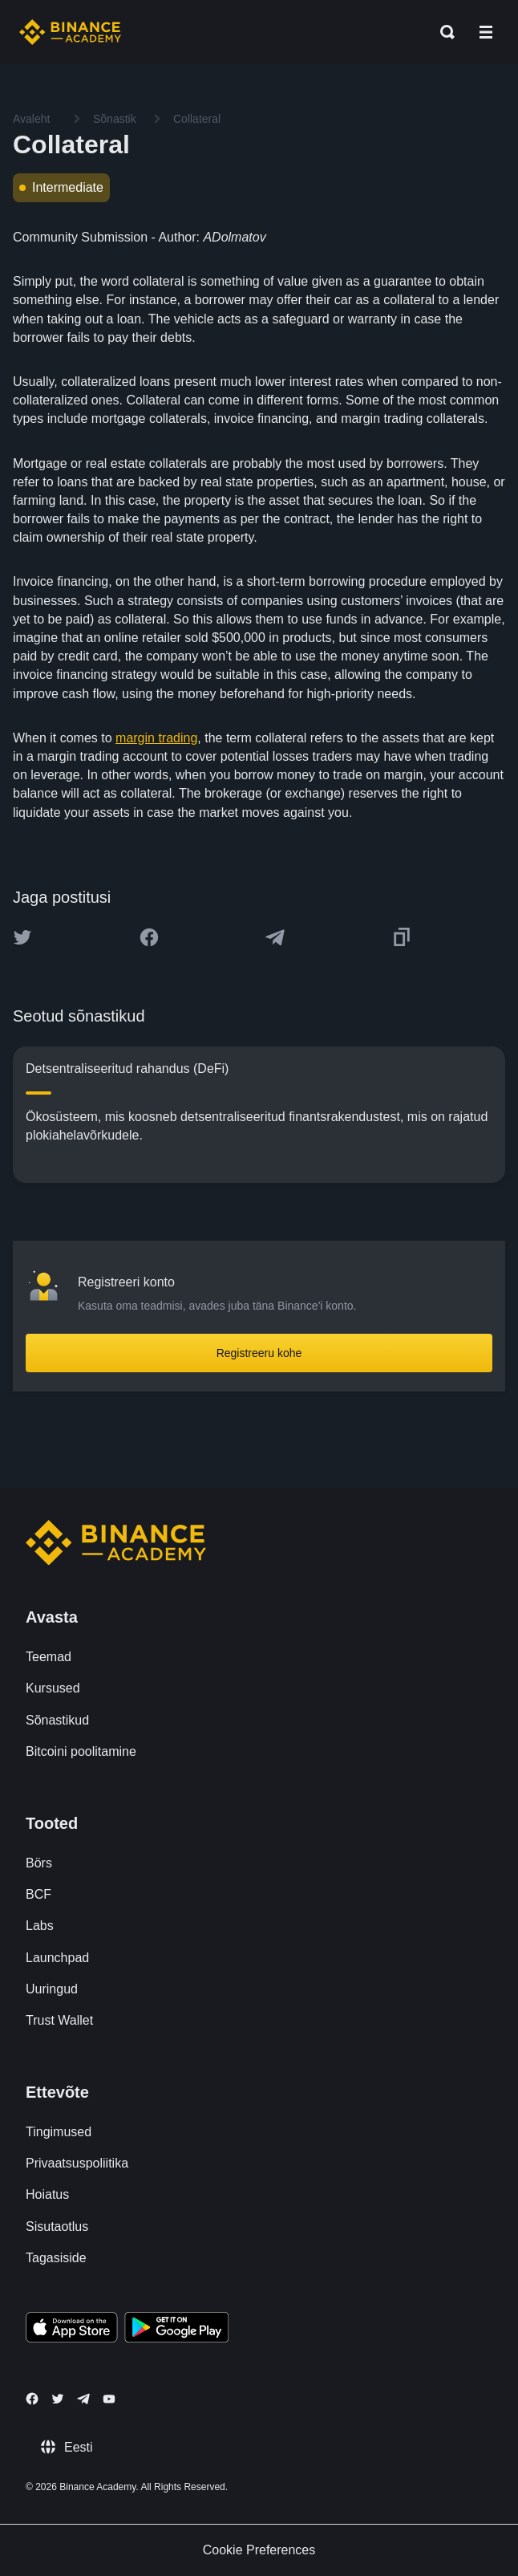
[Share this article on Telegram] (275, 937)
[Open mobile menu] (486, 32)
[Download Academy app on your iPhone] (72, 2329)
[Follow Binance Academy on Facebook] (32, 2398)
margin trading (156, 738)
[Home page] (70, 32)
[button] (486, 32)
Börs (39, 1863)
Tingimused (58, 2132)
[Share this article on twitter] (22, 937)
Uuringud (52, 1989)
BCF (38, 1894)
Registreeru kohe (259, 1353)
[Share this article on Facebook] (149, 937)
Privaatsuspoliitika (77, 2163)
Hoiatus (47, 2194)
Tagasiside (56, 2258)
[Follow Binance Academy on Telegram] (83, 2398)
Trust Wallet (59, 2020)
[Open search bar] (442, 32)
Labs (40, 1925)
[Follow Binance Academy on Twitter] (57, 2398)
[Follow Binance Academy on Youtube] (109, 2399)
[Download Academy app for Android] (176, 2329)
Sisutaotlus (57, 2226)
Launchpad (57, 1958)
